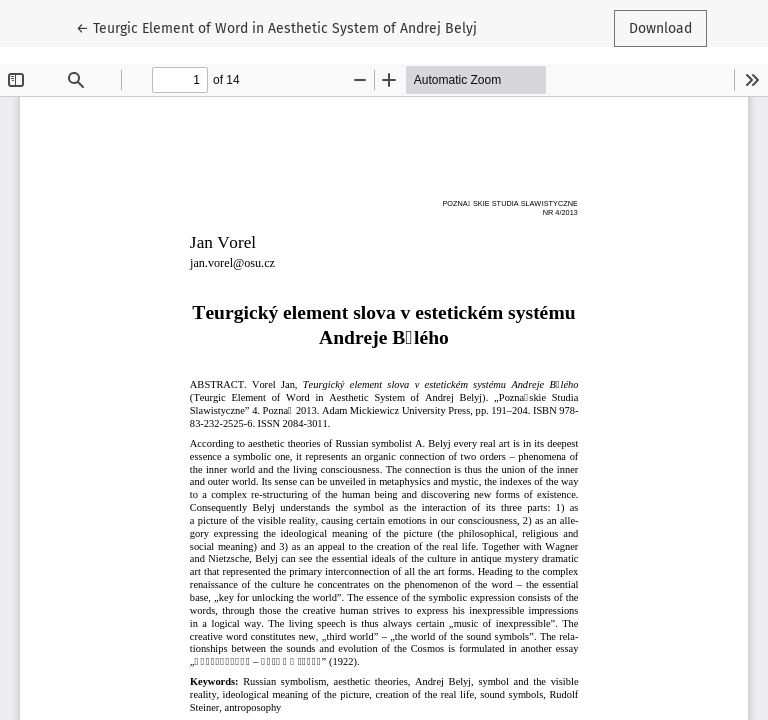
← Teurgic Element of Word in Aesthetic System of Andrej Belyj (276, 27)
